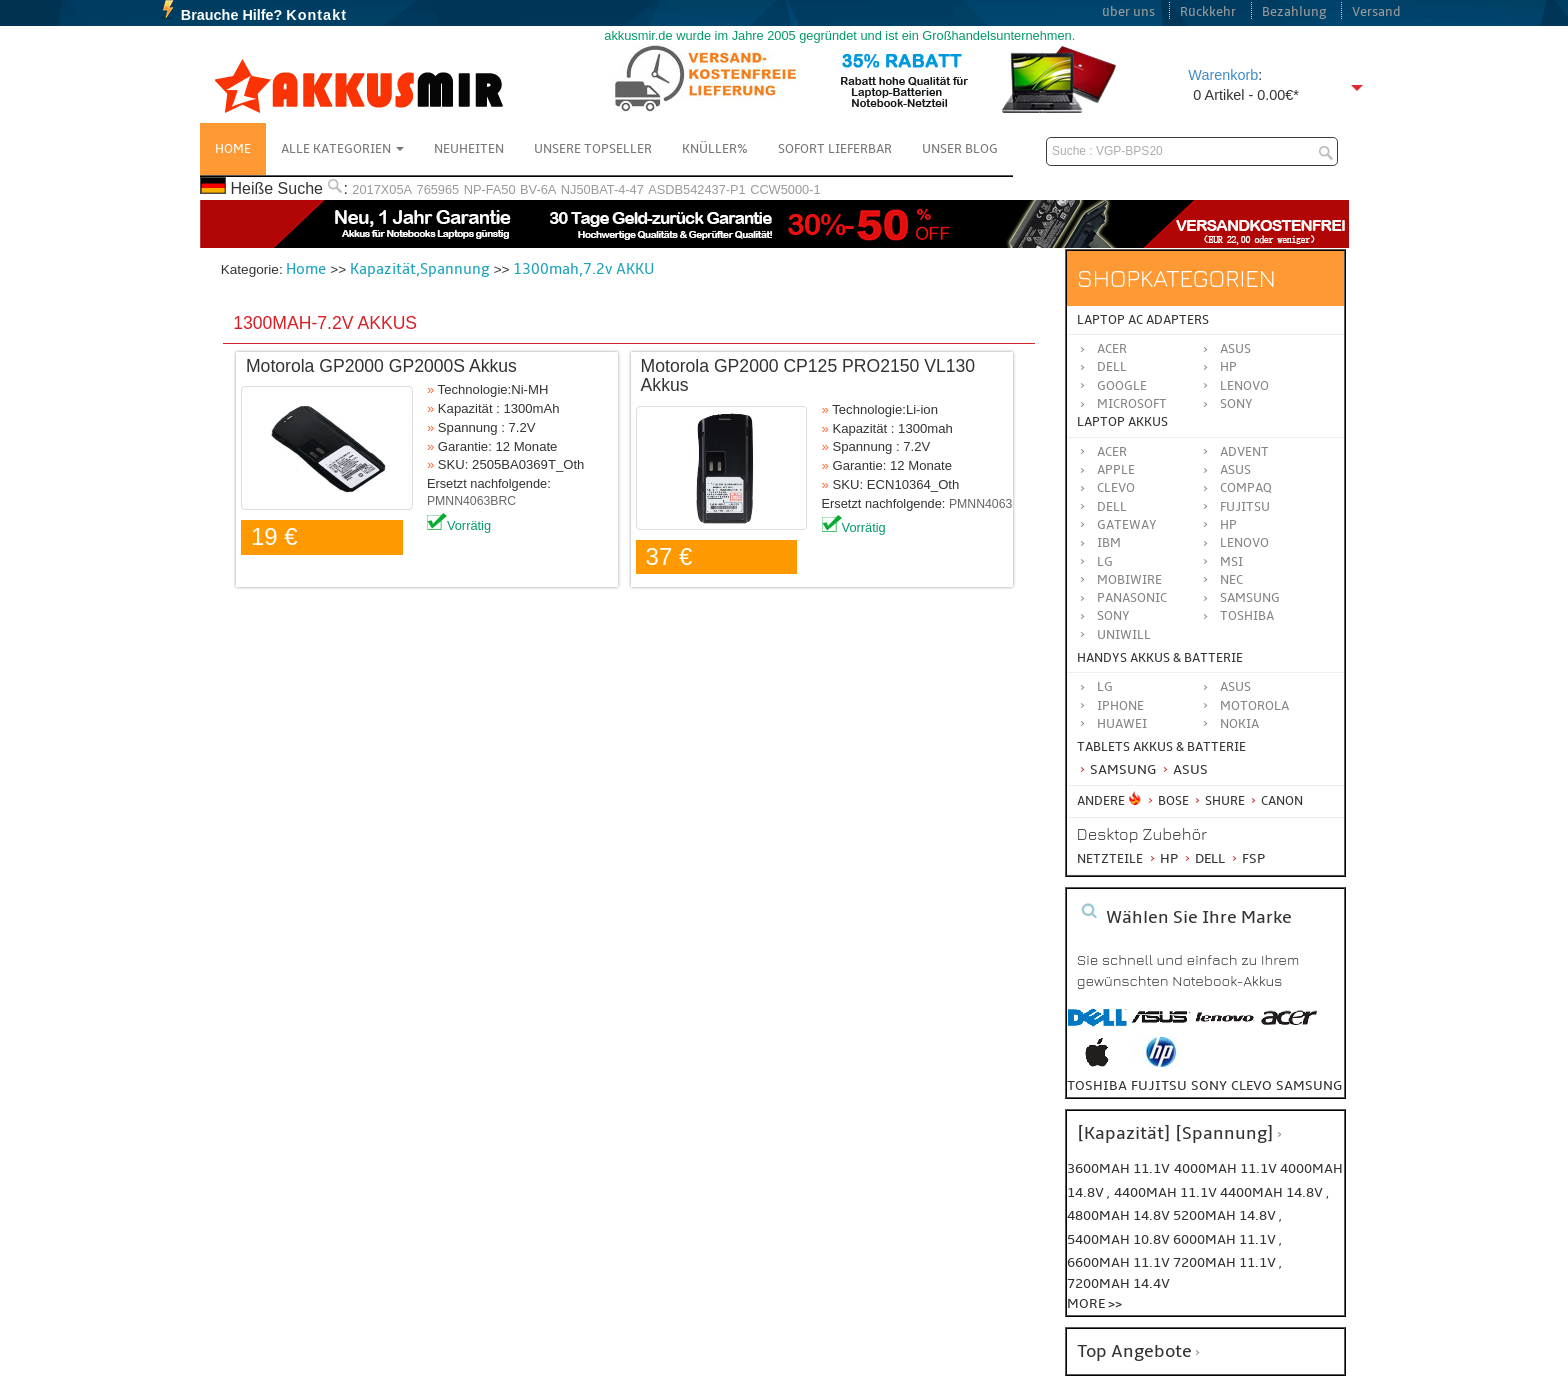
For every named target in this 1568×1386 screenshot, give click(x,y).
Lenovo (1244, 386)
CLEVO (1116, 488)
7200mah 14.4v (1118, 1283)
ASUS (1235, 470)
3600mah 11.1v (1118, 1168)
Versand (1376, 12)
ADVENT (1244, 452)
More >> (1094, 1303)
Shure (1218, 801)
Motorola (1254, 706)
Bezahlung (1294, 12)
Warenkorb (1223, 75)
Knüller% (715, 149)
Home (233, 149)
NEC (1231, 580)
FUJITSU (1245, 507)
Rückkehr (1208, 12)
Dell (1112, 367)
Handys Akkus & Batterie (1160, 658)
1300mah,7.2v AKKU (583, 269)
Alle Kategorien (342, 149)
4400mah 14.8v (1273, 1192)
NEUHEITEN (469, 149)
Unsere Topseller (593, 149)
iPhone (1120, 706)
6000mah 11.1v (1226, 1239)
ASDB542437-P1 (696, 189)
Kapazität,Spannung (420, 269)
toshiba (1097, 1085)
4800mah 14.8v (1120, 1215)
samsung (1309, 1085)
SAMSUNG (1250, 598)
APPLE (1116, 470)
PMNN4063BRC (471, 501)
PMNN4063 (980, 504)
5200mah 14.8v (1226, 1215)
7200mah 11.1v (1226, 1262)
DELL (1112, 507)
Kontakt (316, 15)
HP (1228, 367)
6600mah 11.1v (1120, 1262)
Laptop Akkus (1122, 422)
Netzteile (1110, 859)
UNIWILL (1124, 635)
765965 (438, 189)
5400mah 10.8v (1120, 1239)
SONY (1113, 616)
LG (1105, 562)
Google (1122, 386)
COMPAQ (1246, 488)
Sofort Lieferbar (835, 149)
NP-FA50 (490, 189)
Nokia (1239, 724)
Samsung (1116, 769)
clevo (1251, 1085)
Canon (1275, 801)
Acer (1112, 349)
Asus (1235, 349)
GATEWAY (1127, 525)
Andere (1101, 801)
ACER (1112, 452)
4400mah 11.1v (1167, 1192)
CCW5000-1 (785, 189)
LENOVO (1244, 543)
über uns (1128, 12)
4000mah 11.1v (1227, 1168)
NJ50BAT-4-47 (602, 189)
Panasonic (1132, 598)
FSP (1247, 858)
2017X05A (382, 189)
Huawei (1122, 724)
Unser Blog (960, 149)
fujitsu (1159, 1085)
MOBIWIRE (1129, 580)
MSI (1231, 562)
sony (1209, 1085)
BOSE (1168, 801)
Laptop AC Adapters (1143, 320)
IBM (1109, 543)
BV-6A (538, 189)
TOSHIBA (1247, 616)
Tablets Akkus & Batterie (1161, 747)
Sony (1236, 404)
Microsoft (1132, 404)
